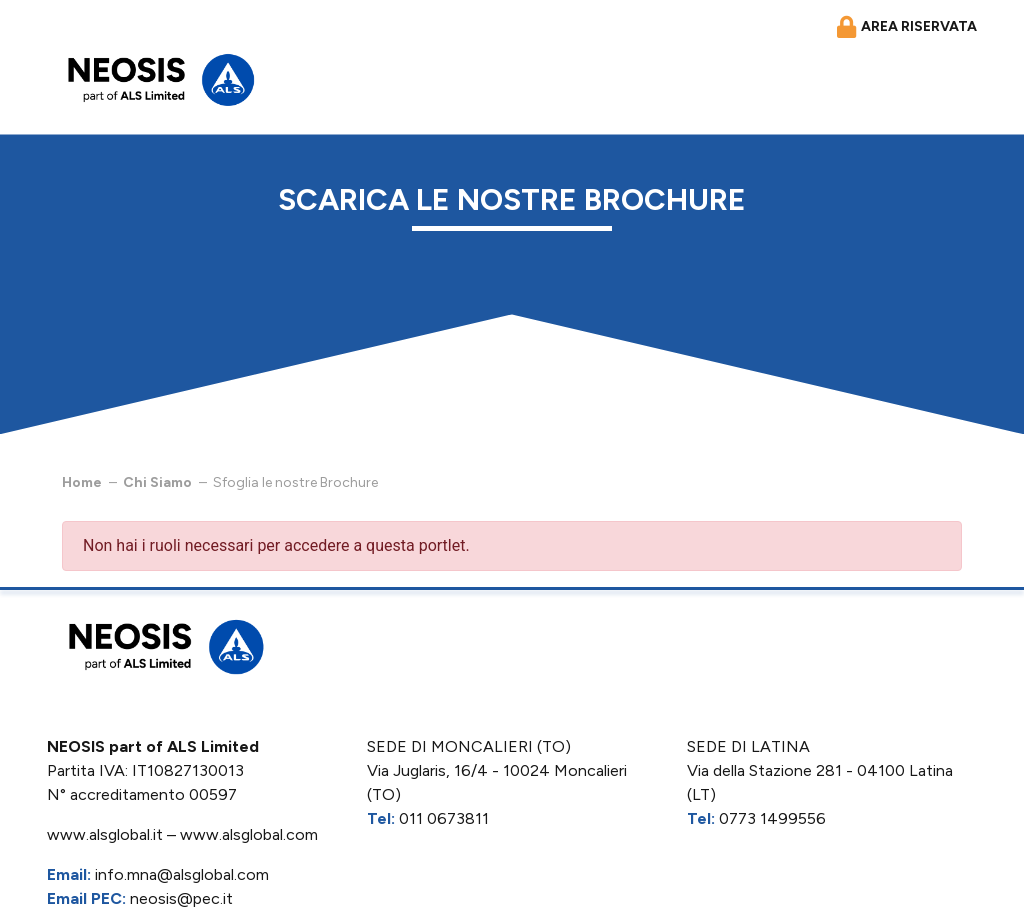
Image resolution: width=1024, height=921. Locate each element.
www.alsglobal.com (249, 834)
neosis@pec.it (181, 898)
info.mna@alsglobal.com (182, 874)
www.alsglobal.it (105, 834)
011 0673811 (444, 818)
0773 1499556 (772, 818)
